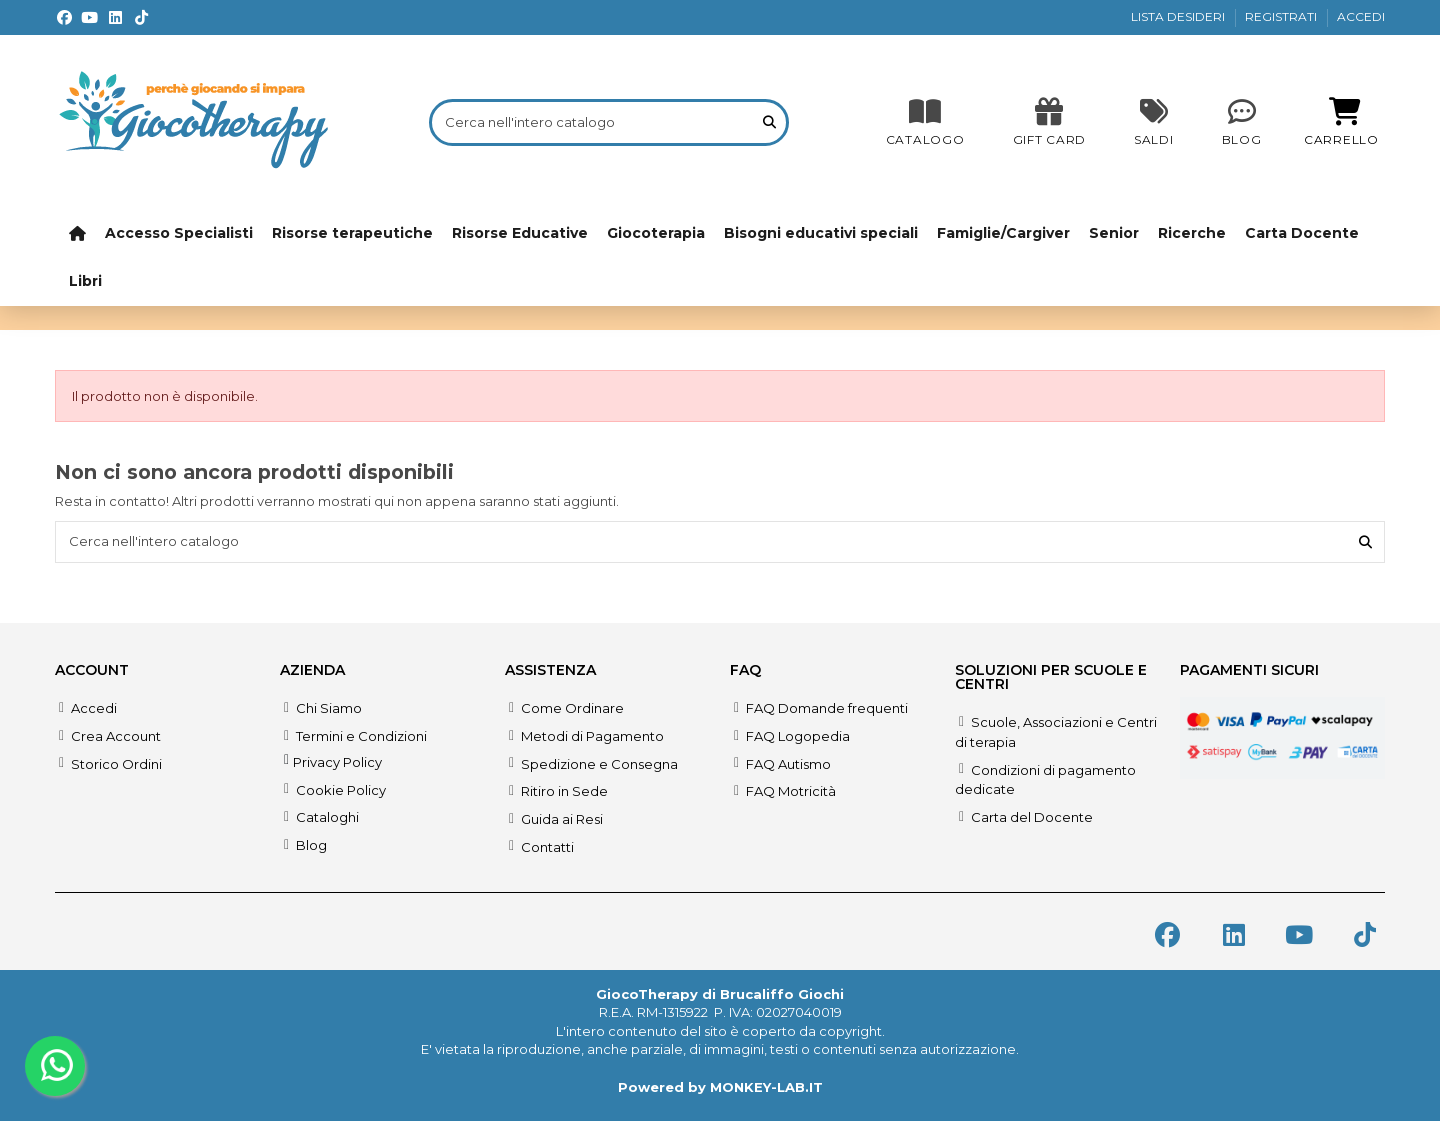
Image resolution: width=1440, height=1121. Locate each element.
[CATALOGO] (925, 122)
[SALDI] (1049, 122)
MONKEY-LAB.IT (766, 1087)
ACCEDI (1361, 16)
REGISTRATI (1282, 16)
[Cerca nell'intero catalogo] (769, 122)
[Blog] (1242, 122)
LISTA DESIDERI (1179, 16)
